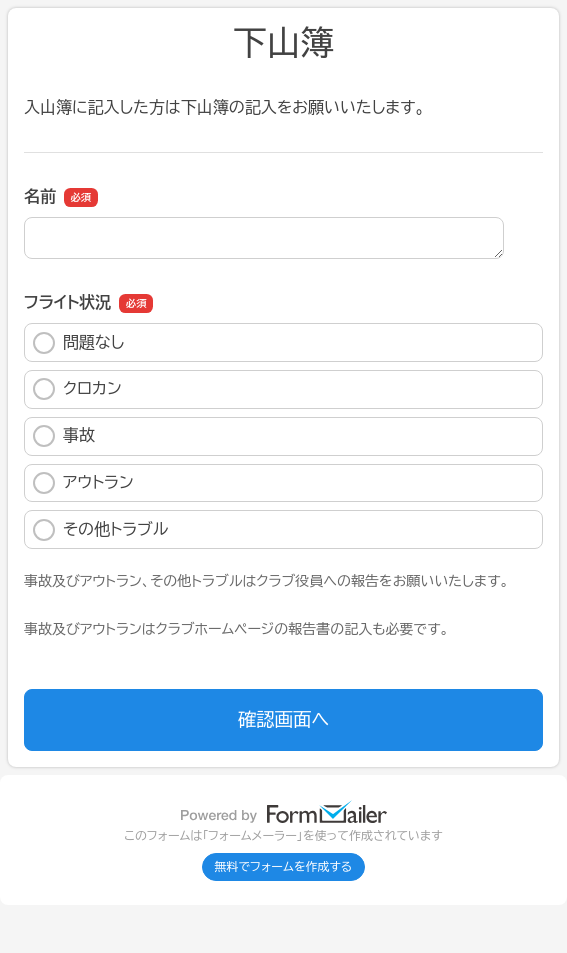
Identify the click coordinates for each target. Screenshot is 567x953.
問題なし (78, 343)
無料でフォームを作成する (284, 867)
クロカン (77, 389)
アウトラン (83, 483)
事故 (64, 436)
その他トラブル (100, 530)
